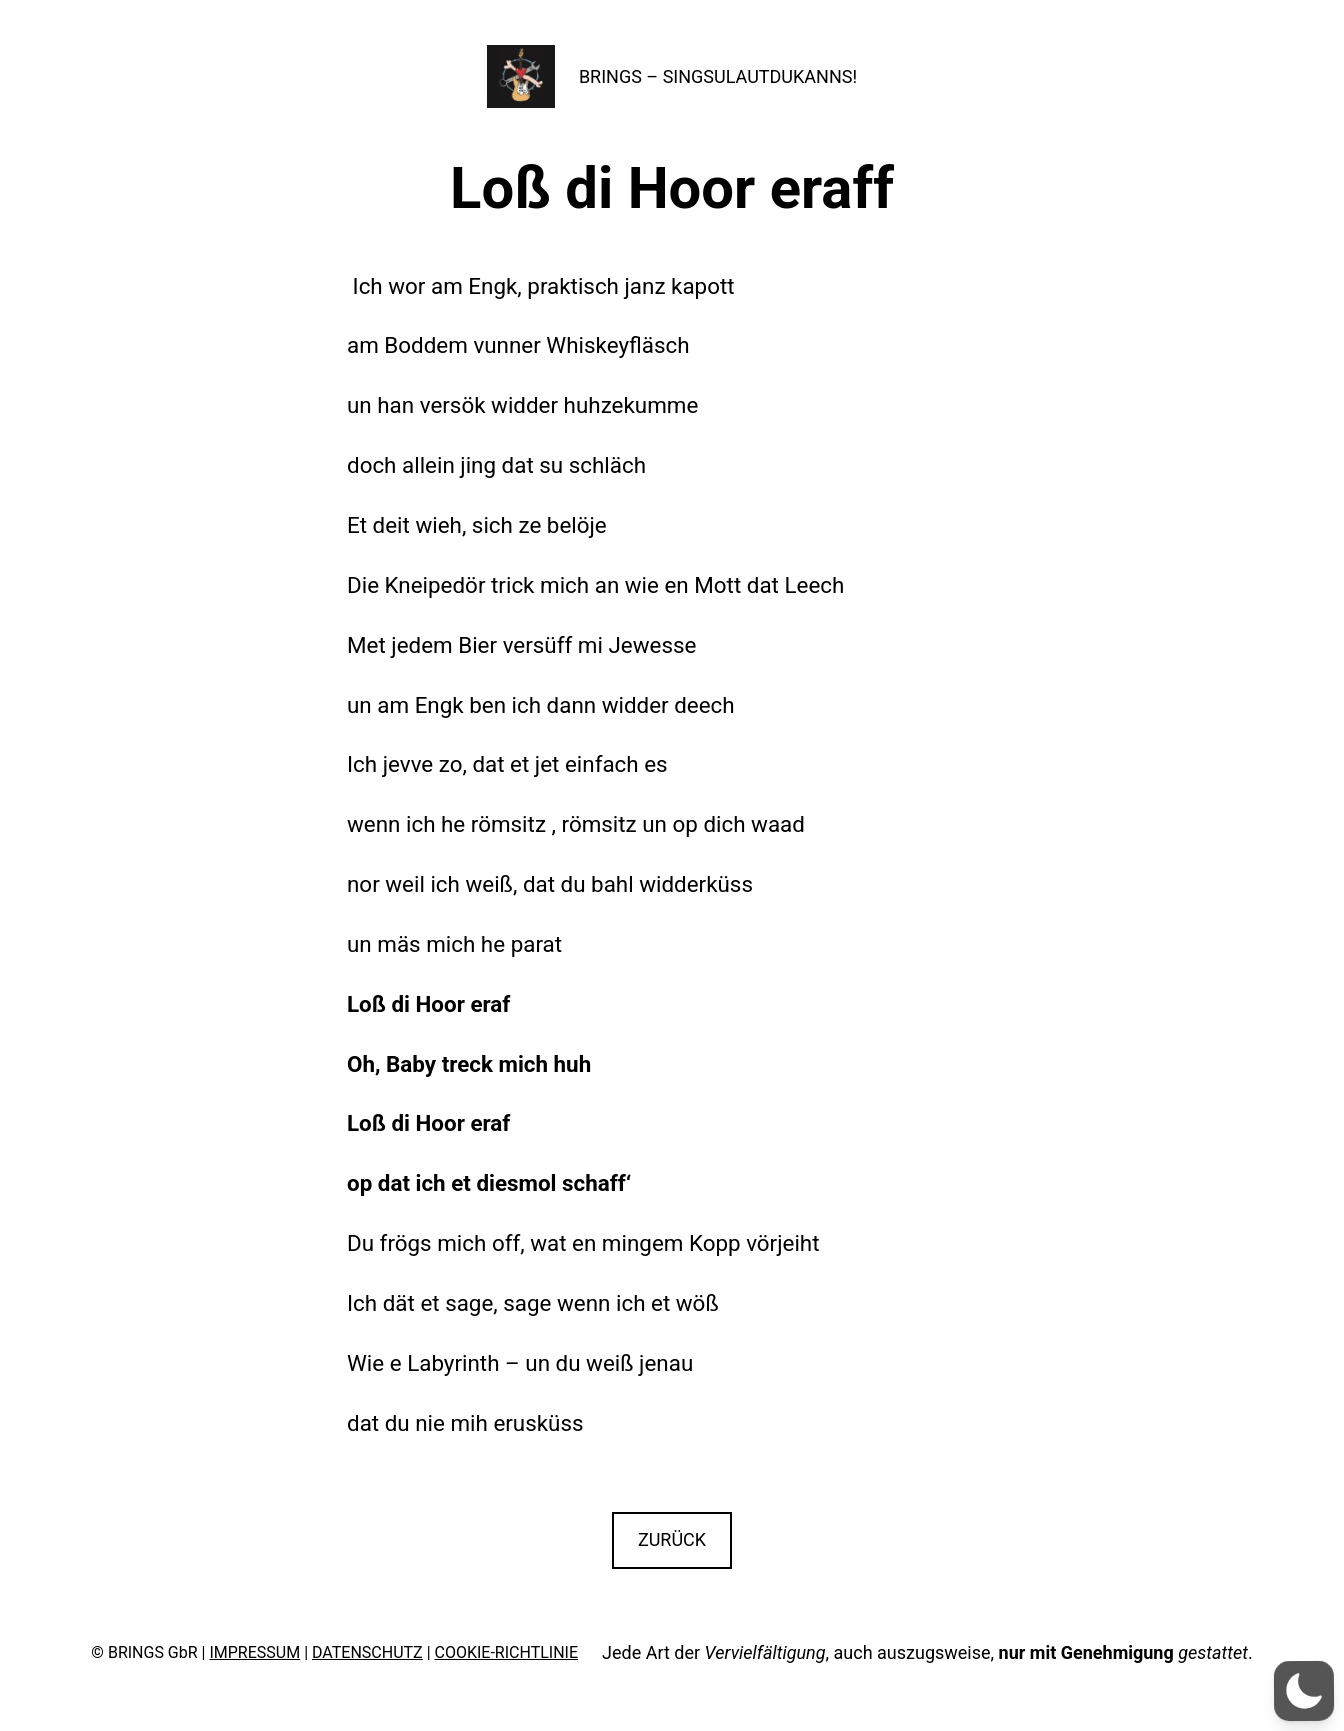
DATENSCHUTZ (367, 1652)
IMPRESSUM (254, 1652)
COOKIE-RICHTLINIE (507, 1652)
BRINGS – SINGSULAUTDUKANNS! (718, 76)
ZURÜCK (672, 1539)
